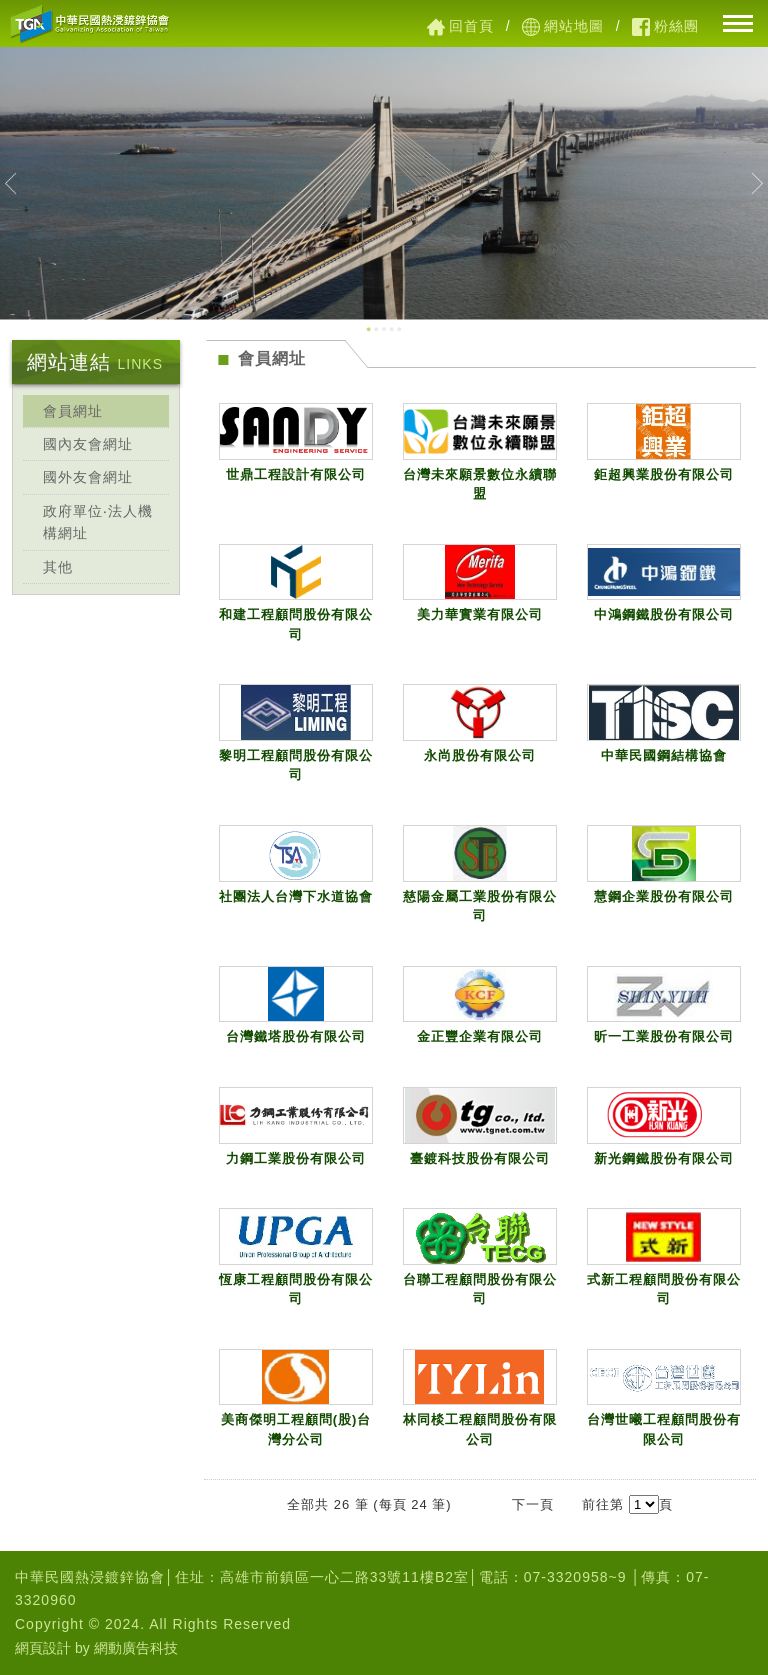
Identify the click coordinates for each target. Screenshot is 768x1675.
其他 (58, 567)
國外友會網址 (88, 477)
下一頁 (533, 1504)
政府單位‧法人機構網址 (98, 522)
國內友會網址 (88, 444)
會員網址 (73, 411)
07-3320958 (566, 1577)
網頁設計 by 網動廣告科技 (96, 1648)
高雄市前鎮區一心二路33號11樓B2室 (344, 1577)
